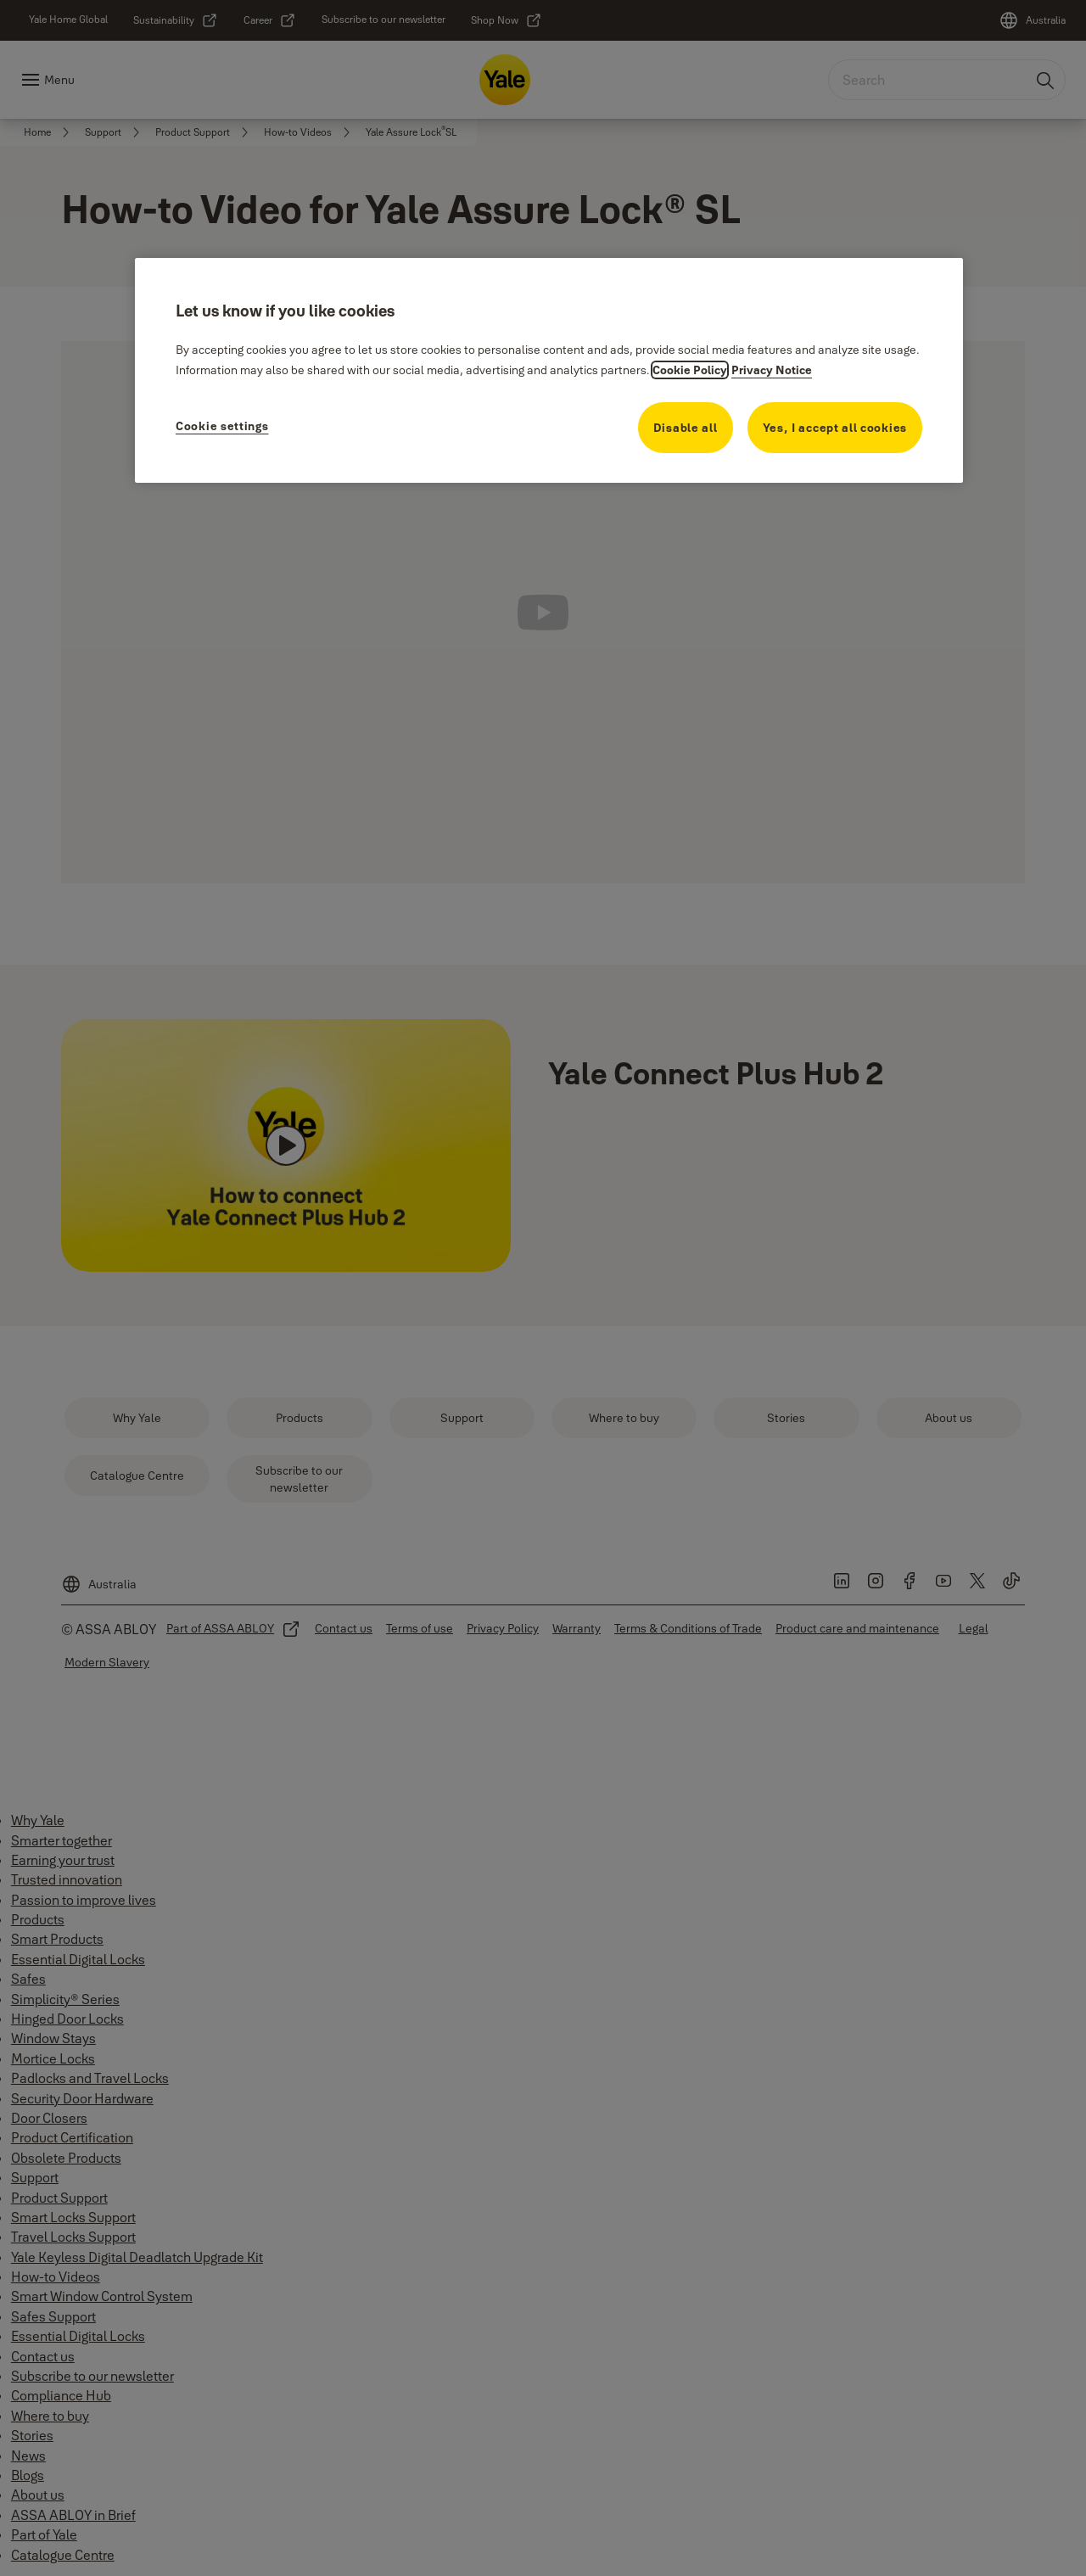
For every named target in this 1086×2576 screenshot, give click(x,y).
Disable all (685, 427)
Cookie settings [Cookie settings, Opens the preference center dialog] (222, 426)
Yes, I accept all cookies (835, 427)
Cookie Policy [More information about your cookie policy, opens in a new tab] (689, 370)
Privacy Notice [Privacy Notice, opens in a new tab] (771, 370)
